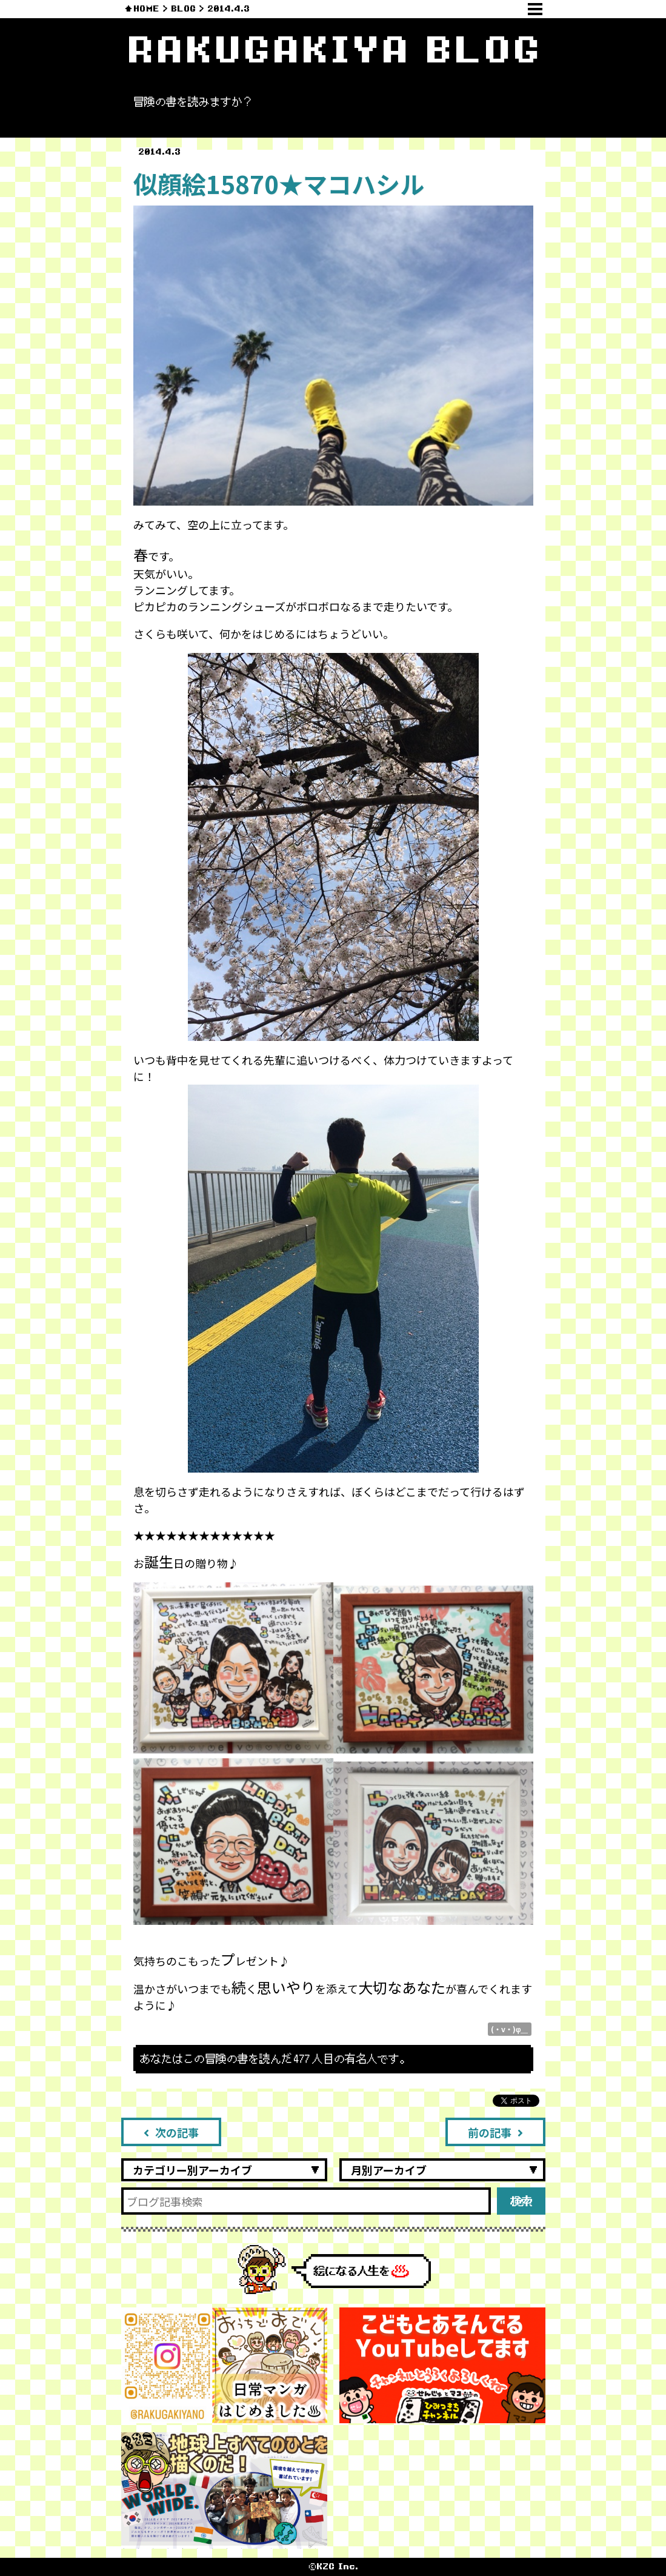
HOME (146, 8)
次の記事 (171, 2132)
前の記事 (495, 2132)
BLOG (183, 8)
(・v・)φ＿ (509, 2029)
